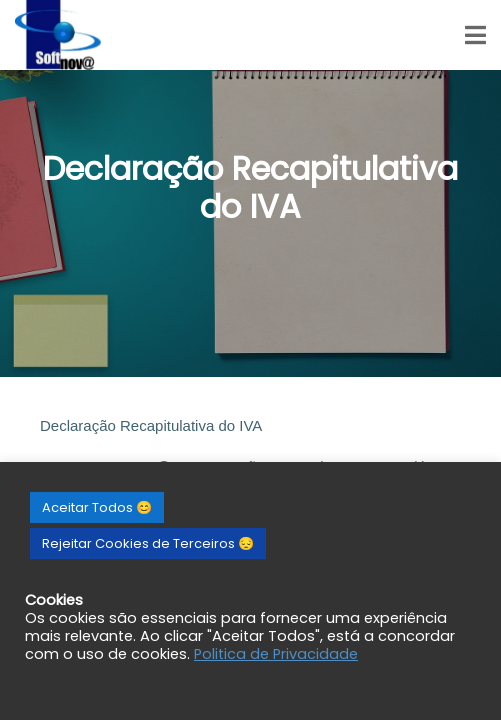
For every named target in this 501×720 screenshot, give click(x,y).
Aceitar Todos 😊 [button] (97, 507)
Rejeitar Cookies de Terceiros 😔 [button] (148, 543)
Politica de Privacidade (276, 654)
